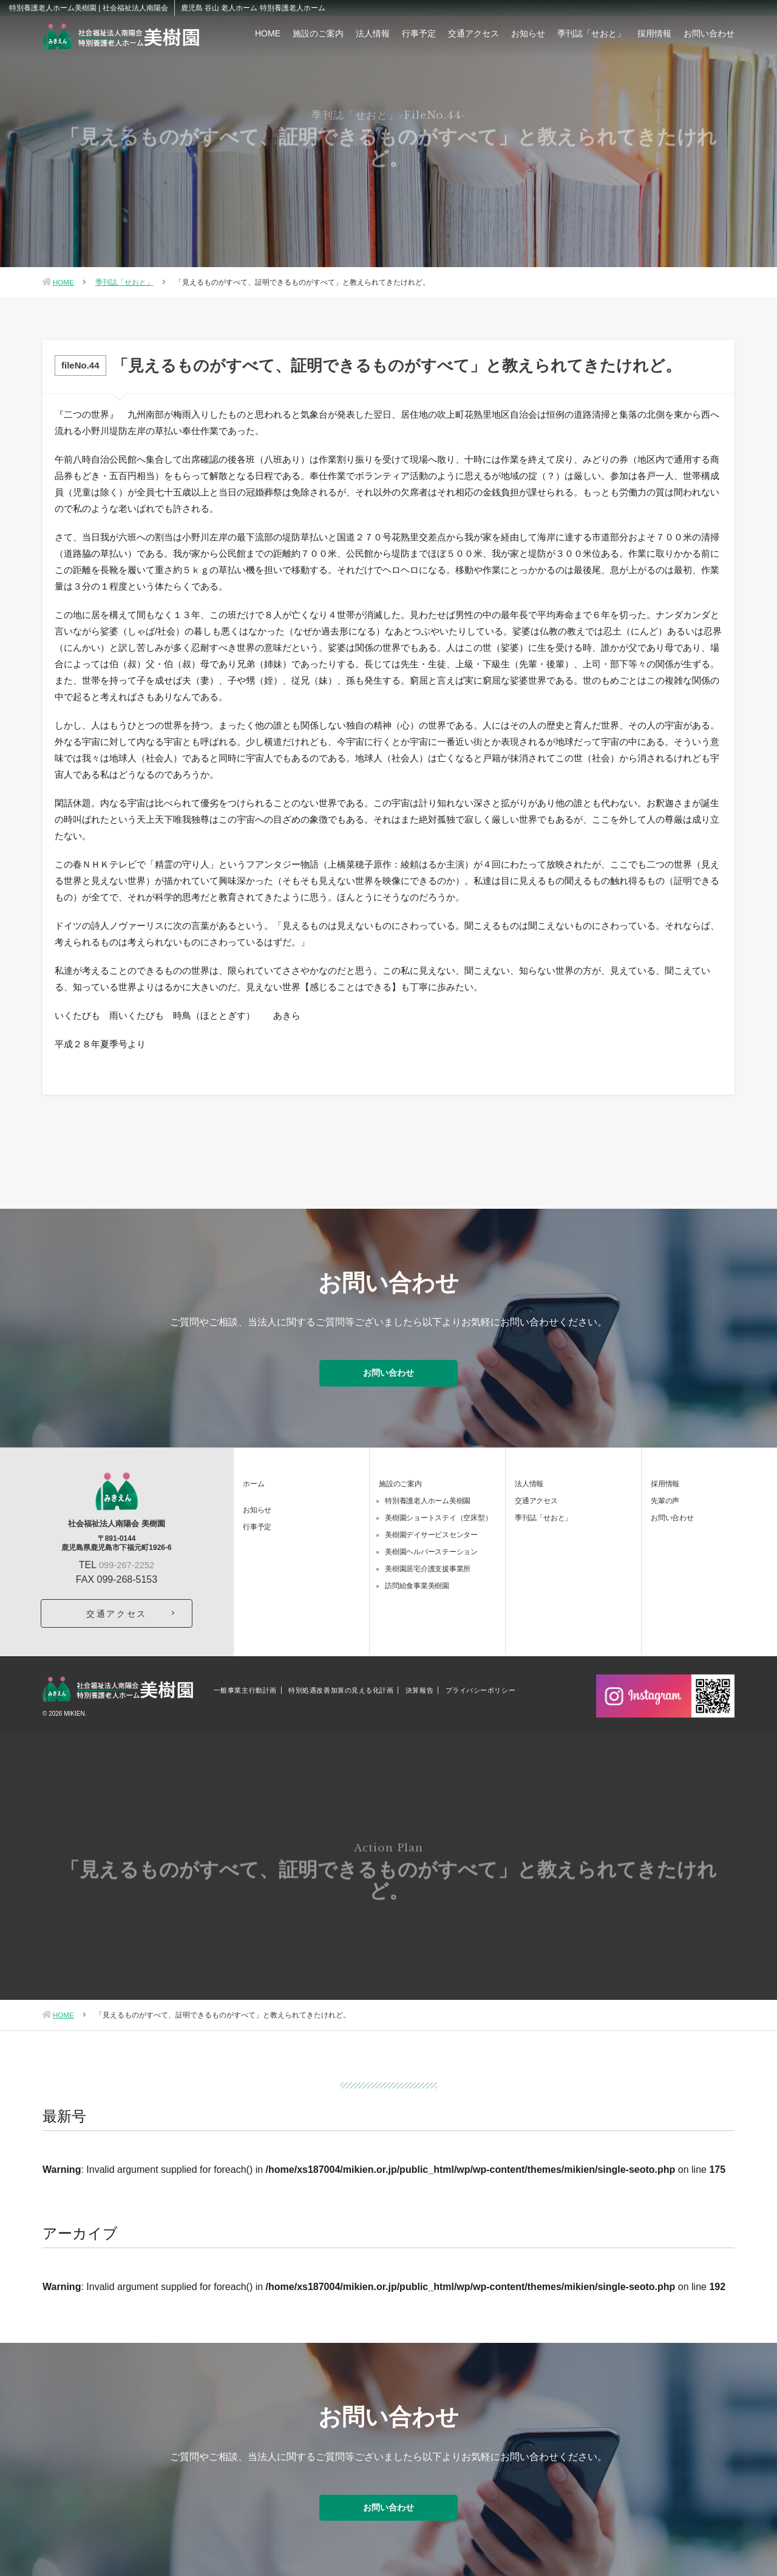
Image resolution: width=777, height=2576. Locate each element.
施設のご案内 (318, 33)
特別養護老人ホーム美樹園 (427, 1493)
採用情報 (654, 33)
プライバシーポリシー (481, 1683)
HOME (267, 33)
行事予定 (419, 33)
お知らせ (528, 33)
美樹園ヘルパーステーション (431, 1544)
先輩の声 (665, 1493)
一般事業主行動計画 (245, 1683)
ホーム (253, 1476)
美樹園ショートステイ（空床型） (438, 1510)
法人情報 (373, 33)
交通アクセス (473, 33)
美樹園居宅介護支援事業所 (427, 1561)
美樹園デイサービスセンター (431, 1527)
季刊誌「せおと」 (591, 33)
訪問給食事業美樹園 (417, 1578)
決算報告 (419, 1683)
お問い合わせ (709, 33)
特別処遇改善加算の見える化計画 (340, 1683)
